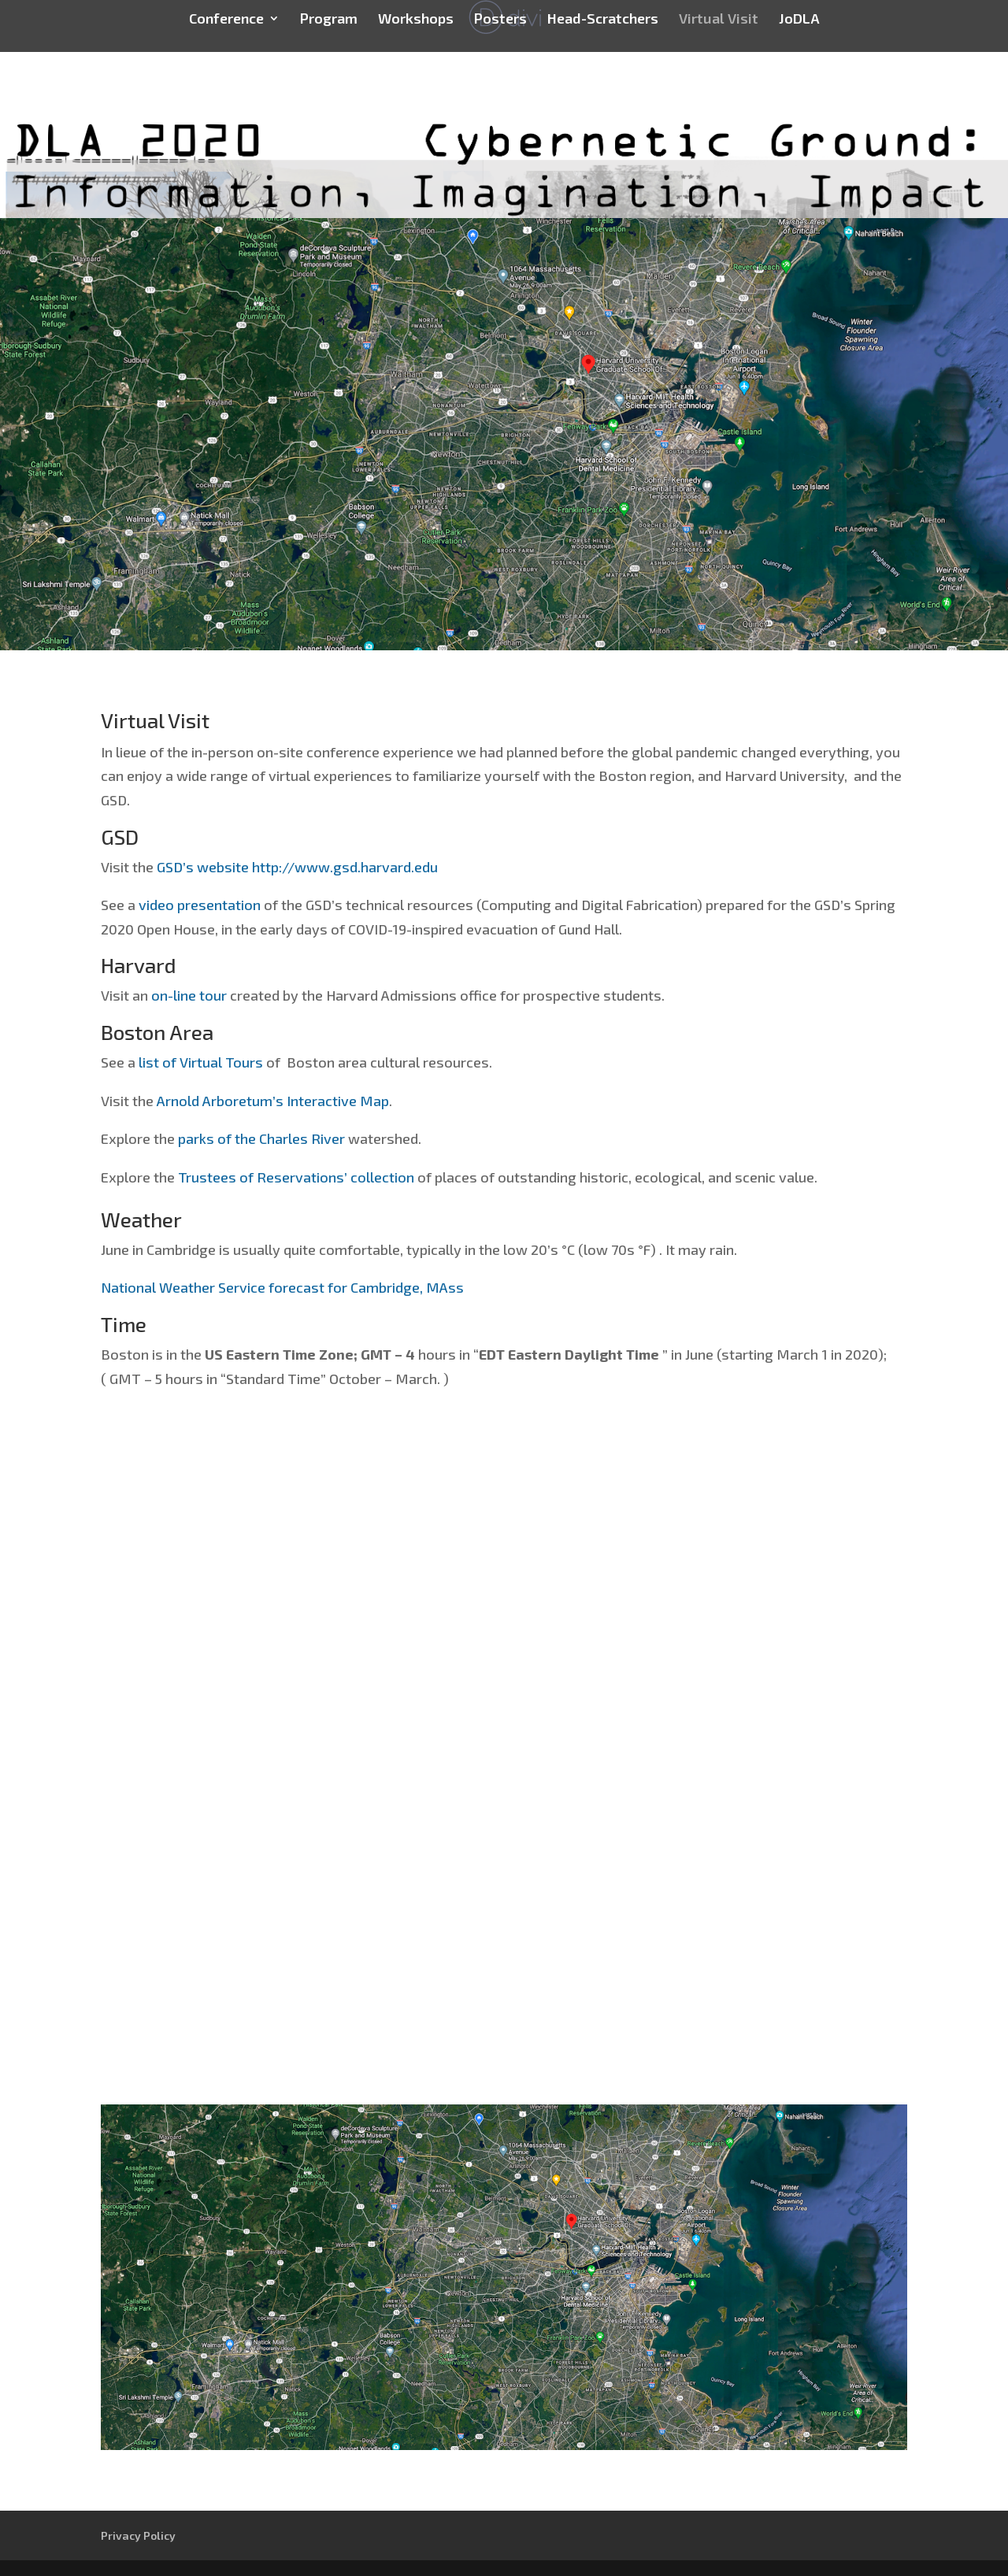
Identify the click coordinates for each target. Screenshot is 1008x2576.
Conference (226, 20)
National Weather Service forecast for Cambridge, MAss (282, 1287)
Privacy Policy (138, 2535)
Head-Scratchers (602, 20)
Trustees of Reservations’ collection (296, 1177)
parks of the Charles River (261, 1138)
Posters (500, 20)
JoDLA (799, 20)
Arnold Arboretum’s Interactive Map (273, 1100)
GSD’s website (203, 866)
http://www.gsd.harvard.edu (345, 866)
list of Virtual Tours (201, 1062)
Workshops (416, 20)
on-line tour (189, 995)
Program (329, 20)
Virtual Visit (718, 20)
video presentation (200, 904)
